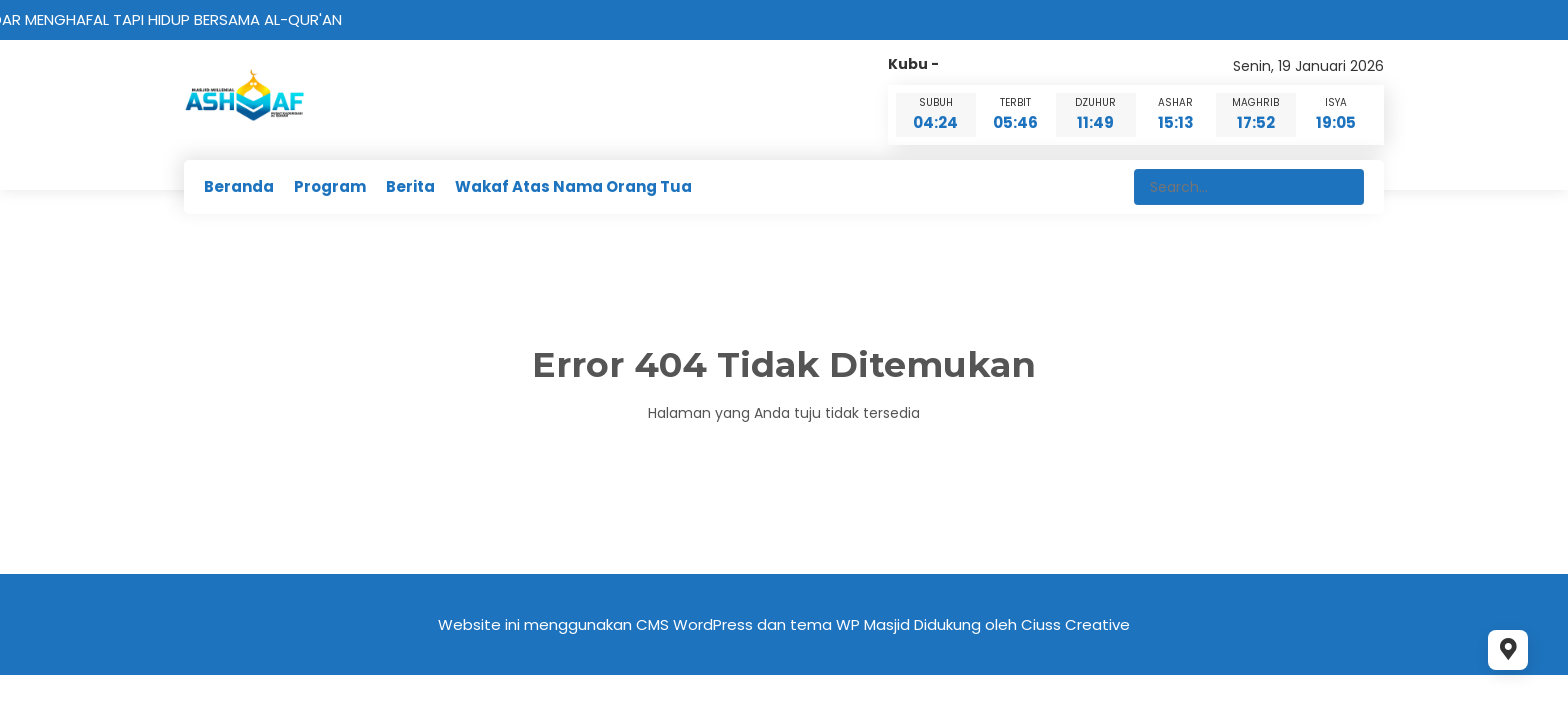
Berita (410, 186)
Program (330, 186)
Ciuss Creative (1075, 624)
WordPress (713, 624)
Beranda (239, 186)
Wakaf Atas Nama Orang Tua (573, 186)
